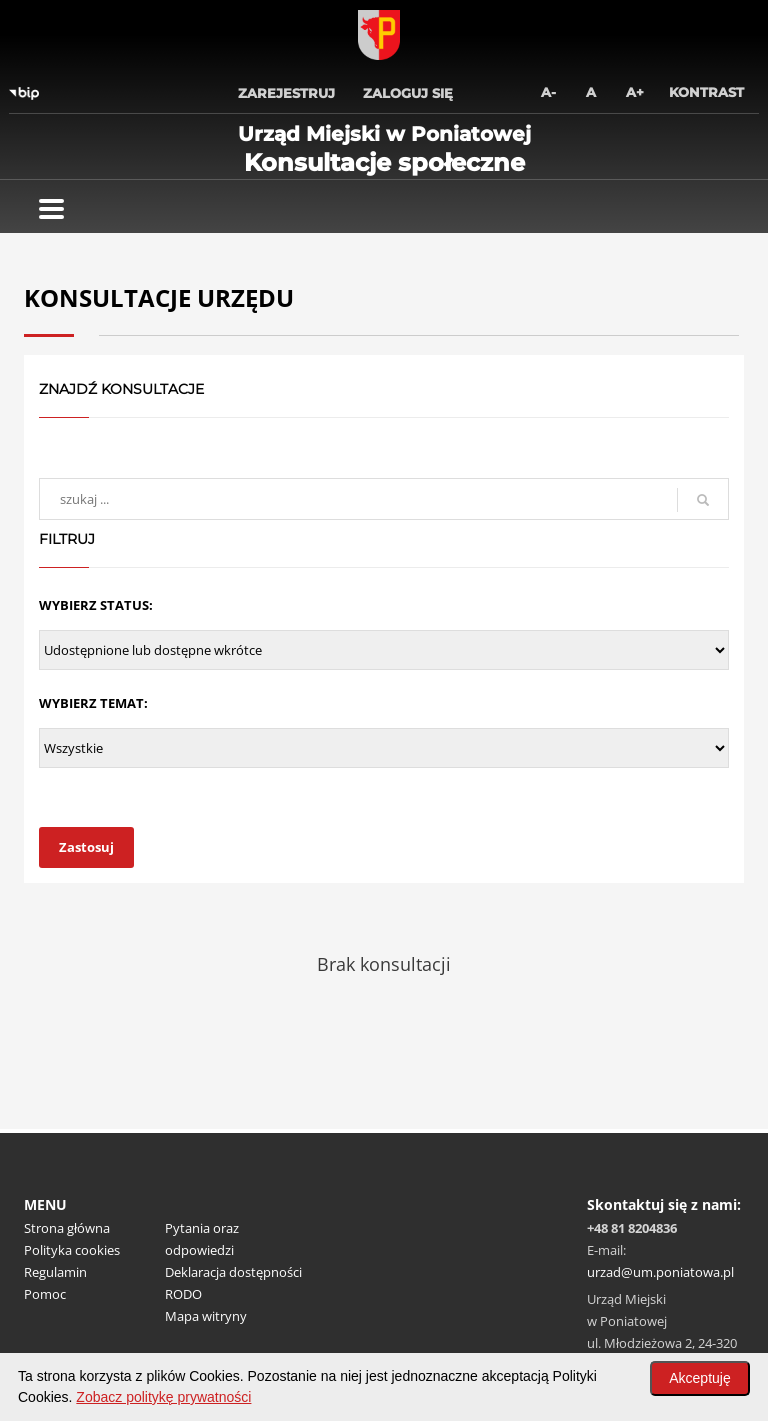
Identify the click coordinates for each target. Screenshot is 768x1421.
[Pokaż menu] (51, 209)
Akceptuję (699, 1378)
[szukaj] (703, 500)
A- (548, 92)
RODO (183, 1294)
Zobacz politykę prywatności (163, 1397)
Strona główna (67, 1228)
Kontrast (706, 92)
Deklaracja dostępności (233, 1272)
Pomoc (45, 1294)
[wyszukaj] (384, 499)
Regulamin (55, 1272)
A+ (635, 92)
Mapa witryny (206, 1316)
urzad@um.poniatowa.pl (660, 1272)
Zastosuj (86, 847)
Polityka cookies (72, 1250)
